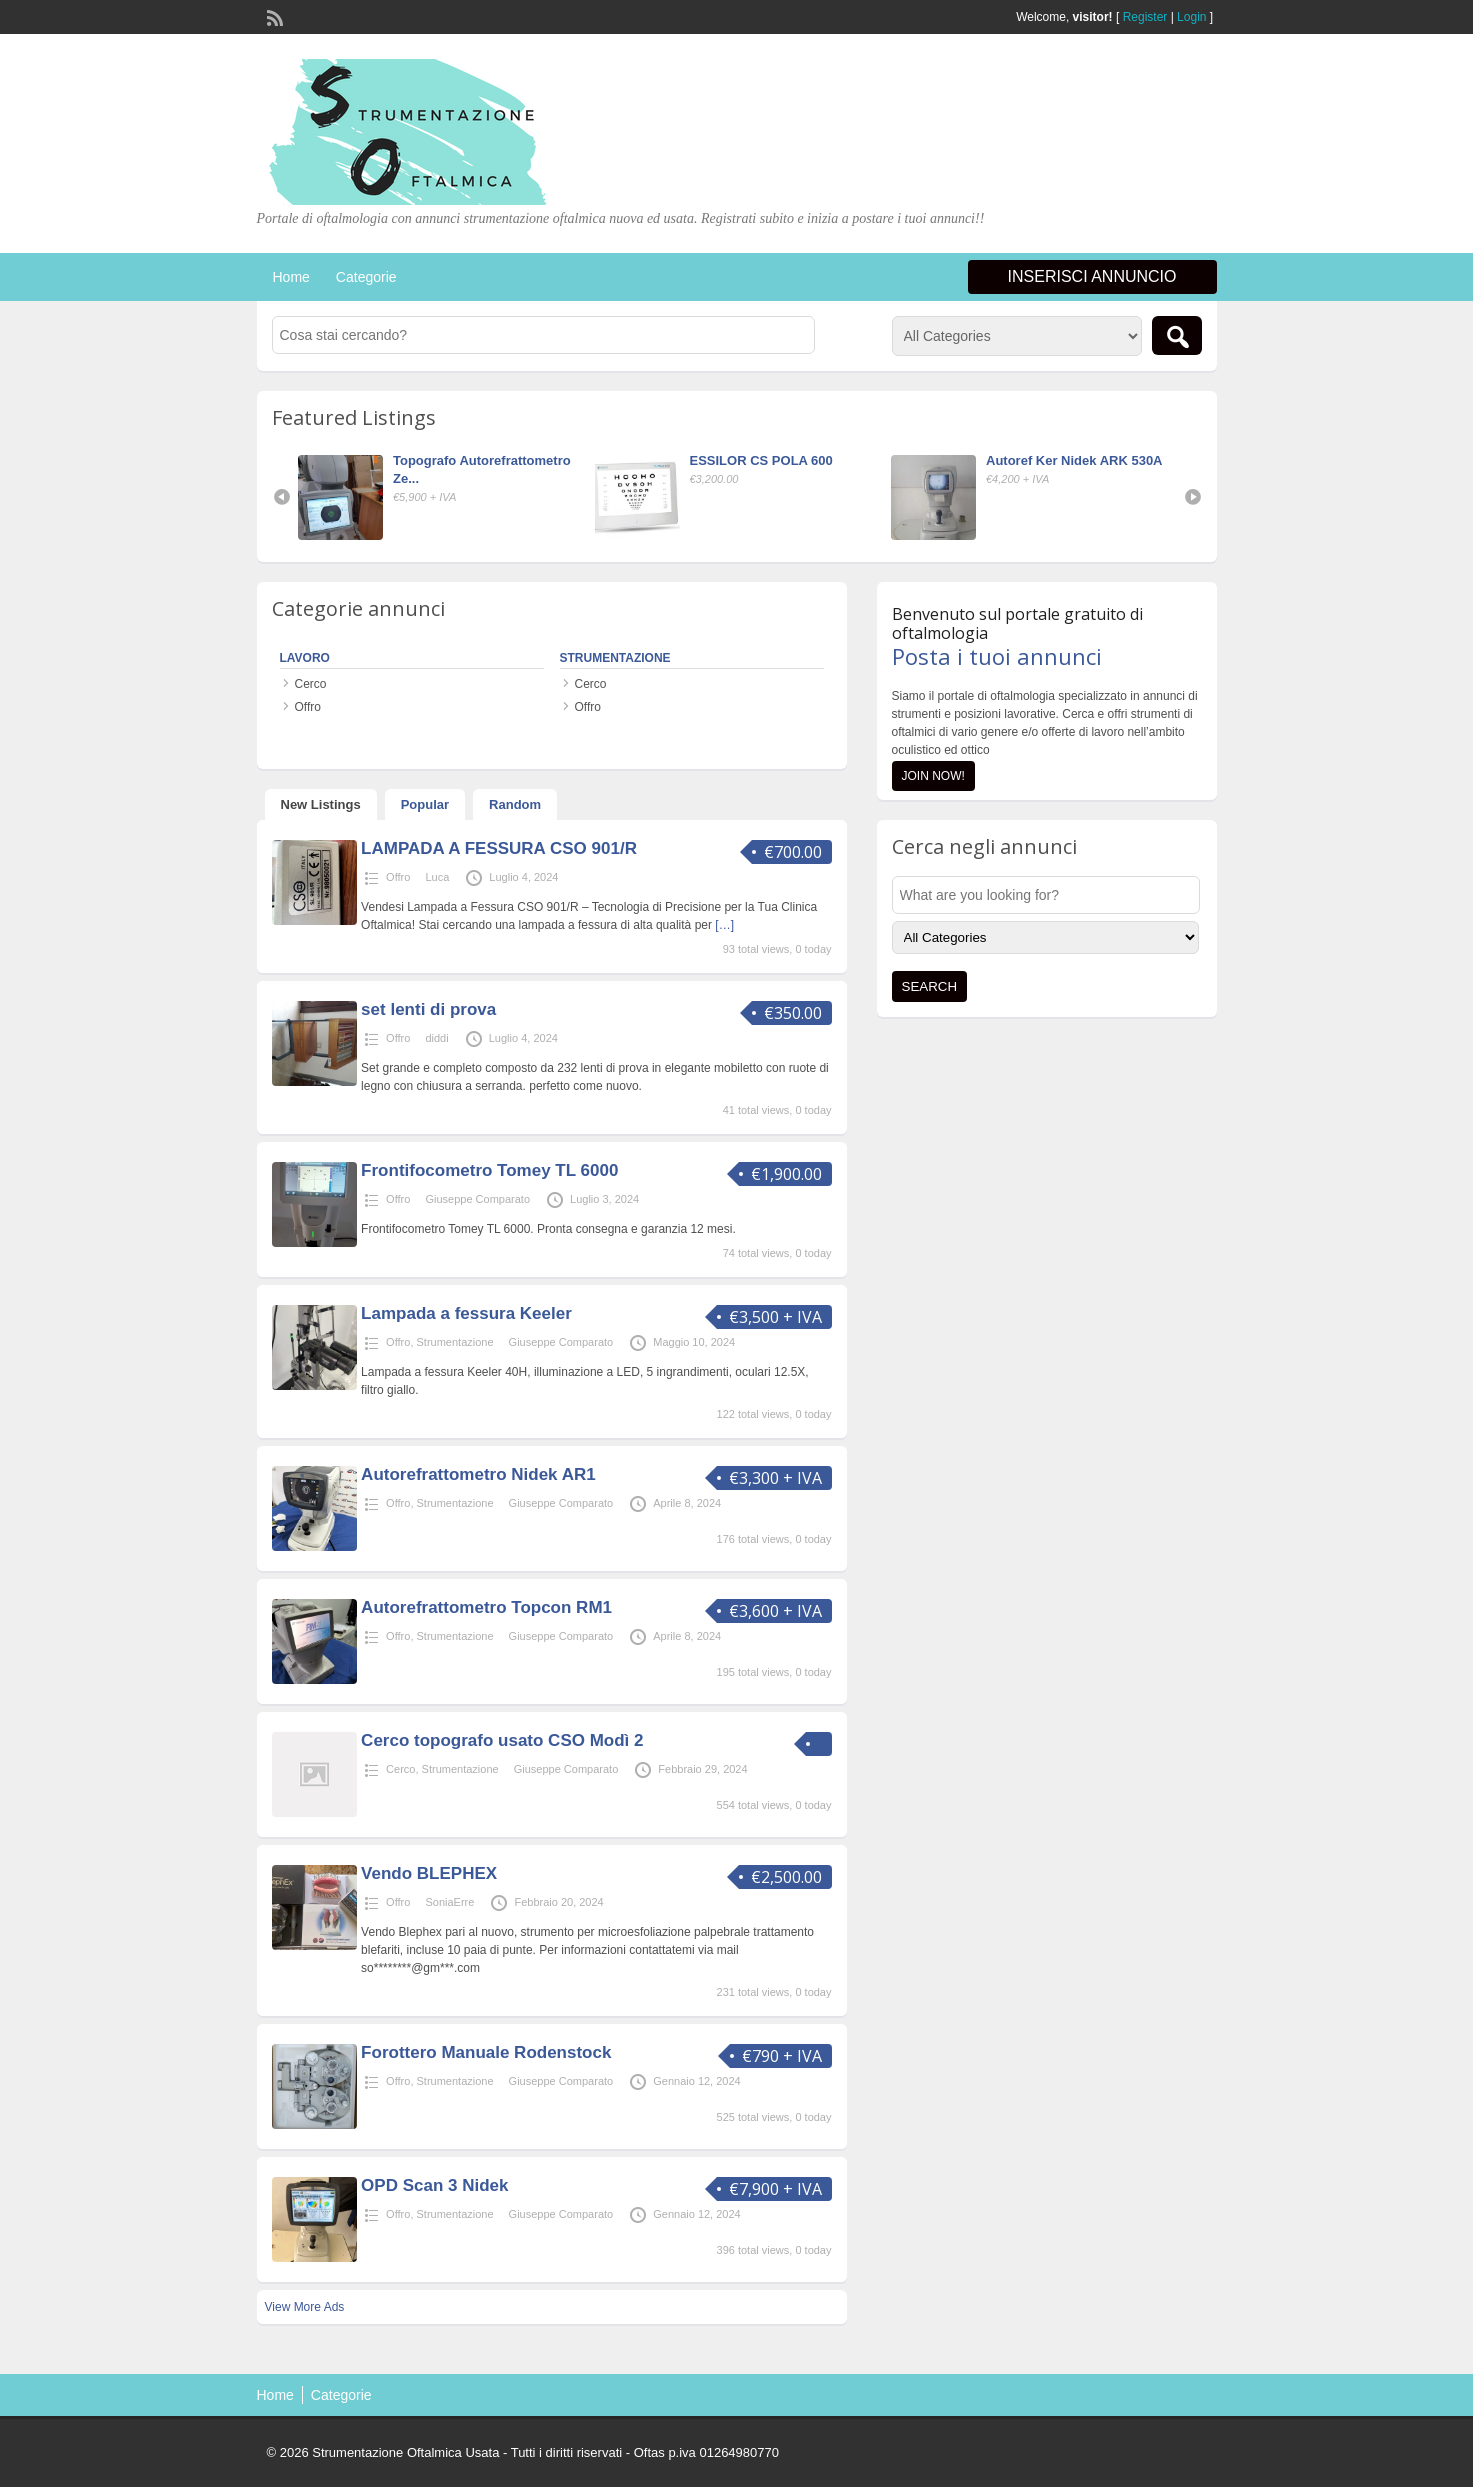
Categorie (366, 277)
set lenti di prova (428, 1009)
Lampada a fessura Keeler (466, 1313)
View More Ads (305, 2307)
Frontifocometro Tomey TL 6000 (489, 1170)
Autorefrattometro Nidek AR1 (478, 1474)
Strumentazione (615, 658)
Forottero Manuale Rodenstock (486, 2052)
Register (1145, 17)
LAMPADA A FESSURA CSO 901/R (499, 848)
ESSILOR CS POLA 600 (761, 460)
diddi (436, 1038)
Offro (308, 707)
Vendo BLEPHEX (429, 1873)
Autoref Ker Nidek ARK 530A (1074, 460)
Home (291, 277)
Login (1191, 17)
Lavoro (305, 658)
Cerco (311, 684)
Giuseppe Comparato (477, 1199)
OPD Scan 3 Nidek (434, 2185)
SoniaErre (449, 1902)
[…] (724, 925)
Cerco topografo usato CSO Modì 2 (502, 1740)
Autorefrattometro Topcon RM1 (486, 1607)
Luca (437, 877)
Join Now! (933, 776)
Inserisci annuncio (1092, 276)
